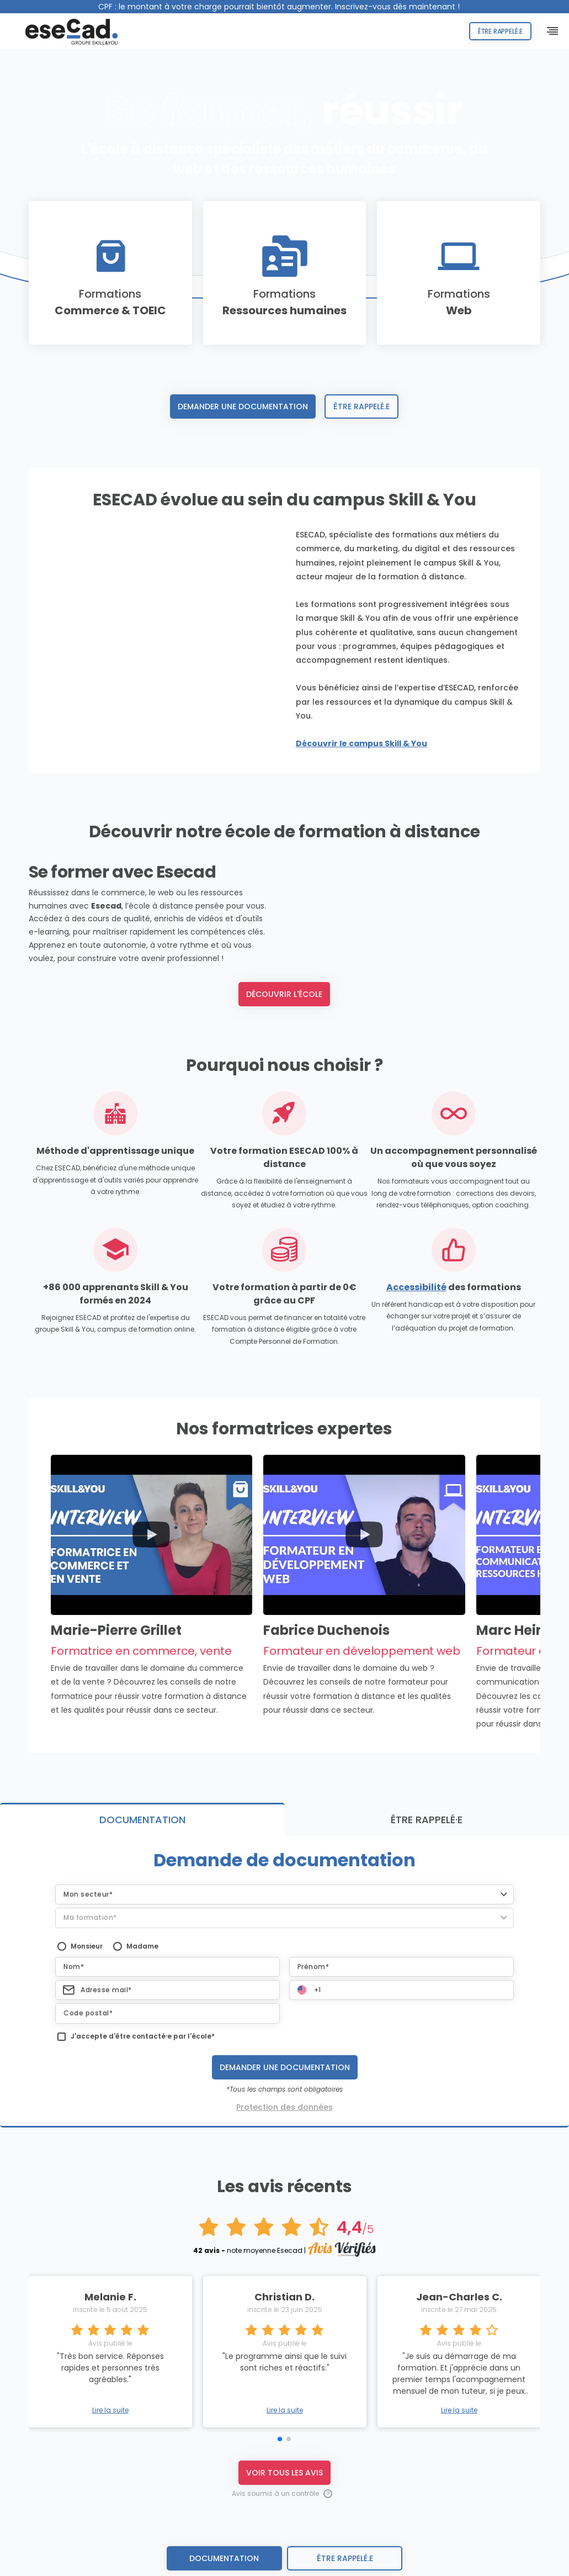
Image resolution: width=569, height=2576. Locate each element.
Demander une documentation (243, 406)
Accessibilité (416, 1329)
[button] (284, 1937)
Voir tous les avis (284, 2515)
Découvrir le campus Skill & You (361, 743)
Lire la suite (110, 2453)
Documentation (224, 2558)
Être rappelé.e (493, 31)
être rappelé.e (345, 2558)
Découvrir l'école (284, 1036)
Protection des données (284, 2149)
